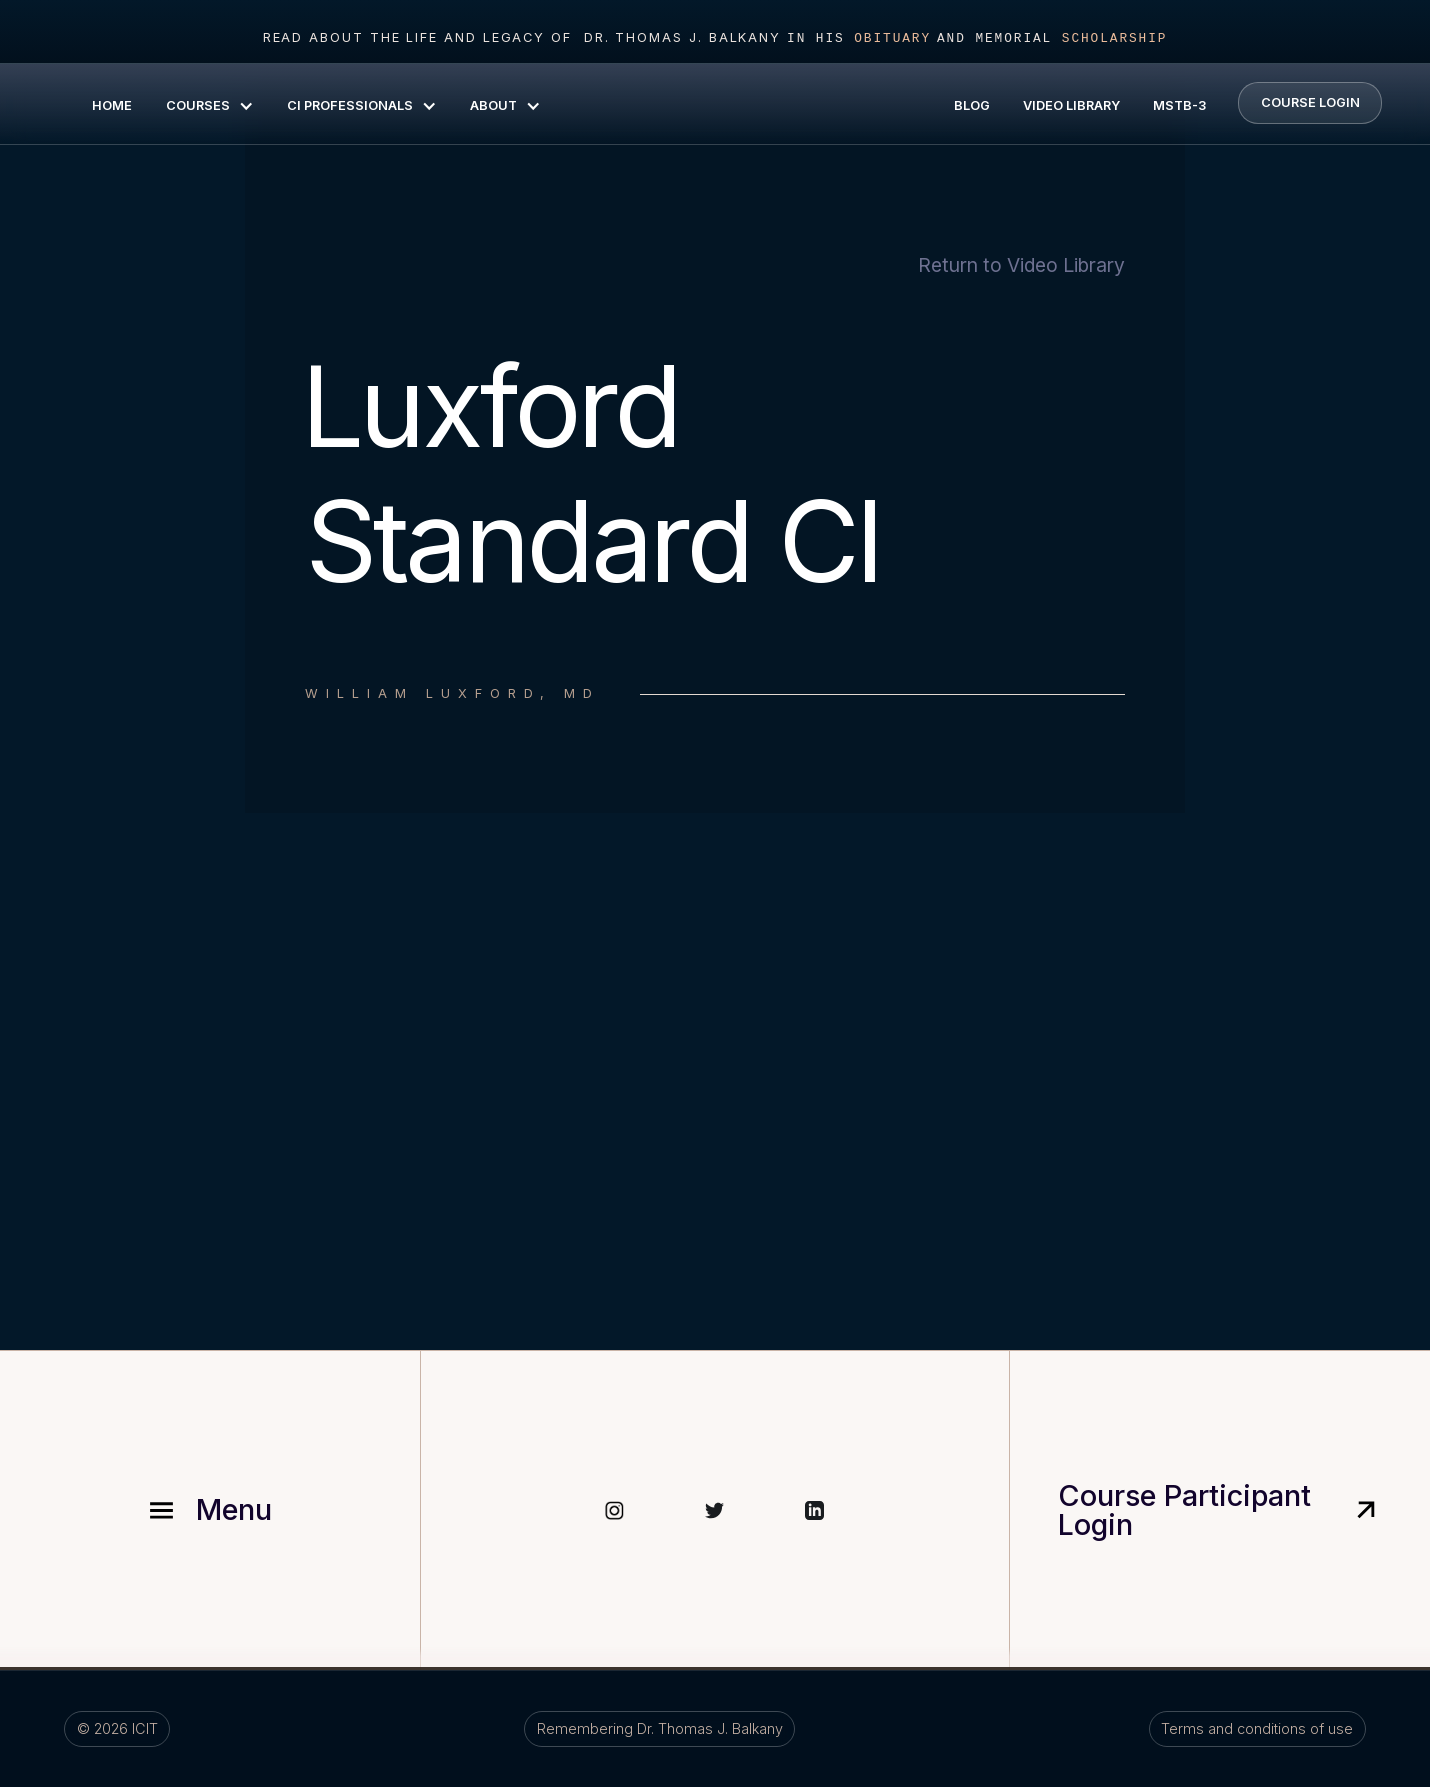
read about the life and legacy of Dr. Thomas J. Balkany (522, 38)
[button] (208, 104)
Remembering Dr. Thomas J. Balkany (660, 1728)
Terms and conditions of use (1257, 1728)
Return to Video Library (1021, 265)
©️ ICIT (117, 1728)
